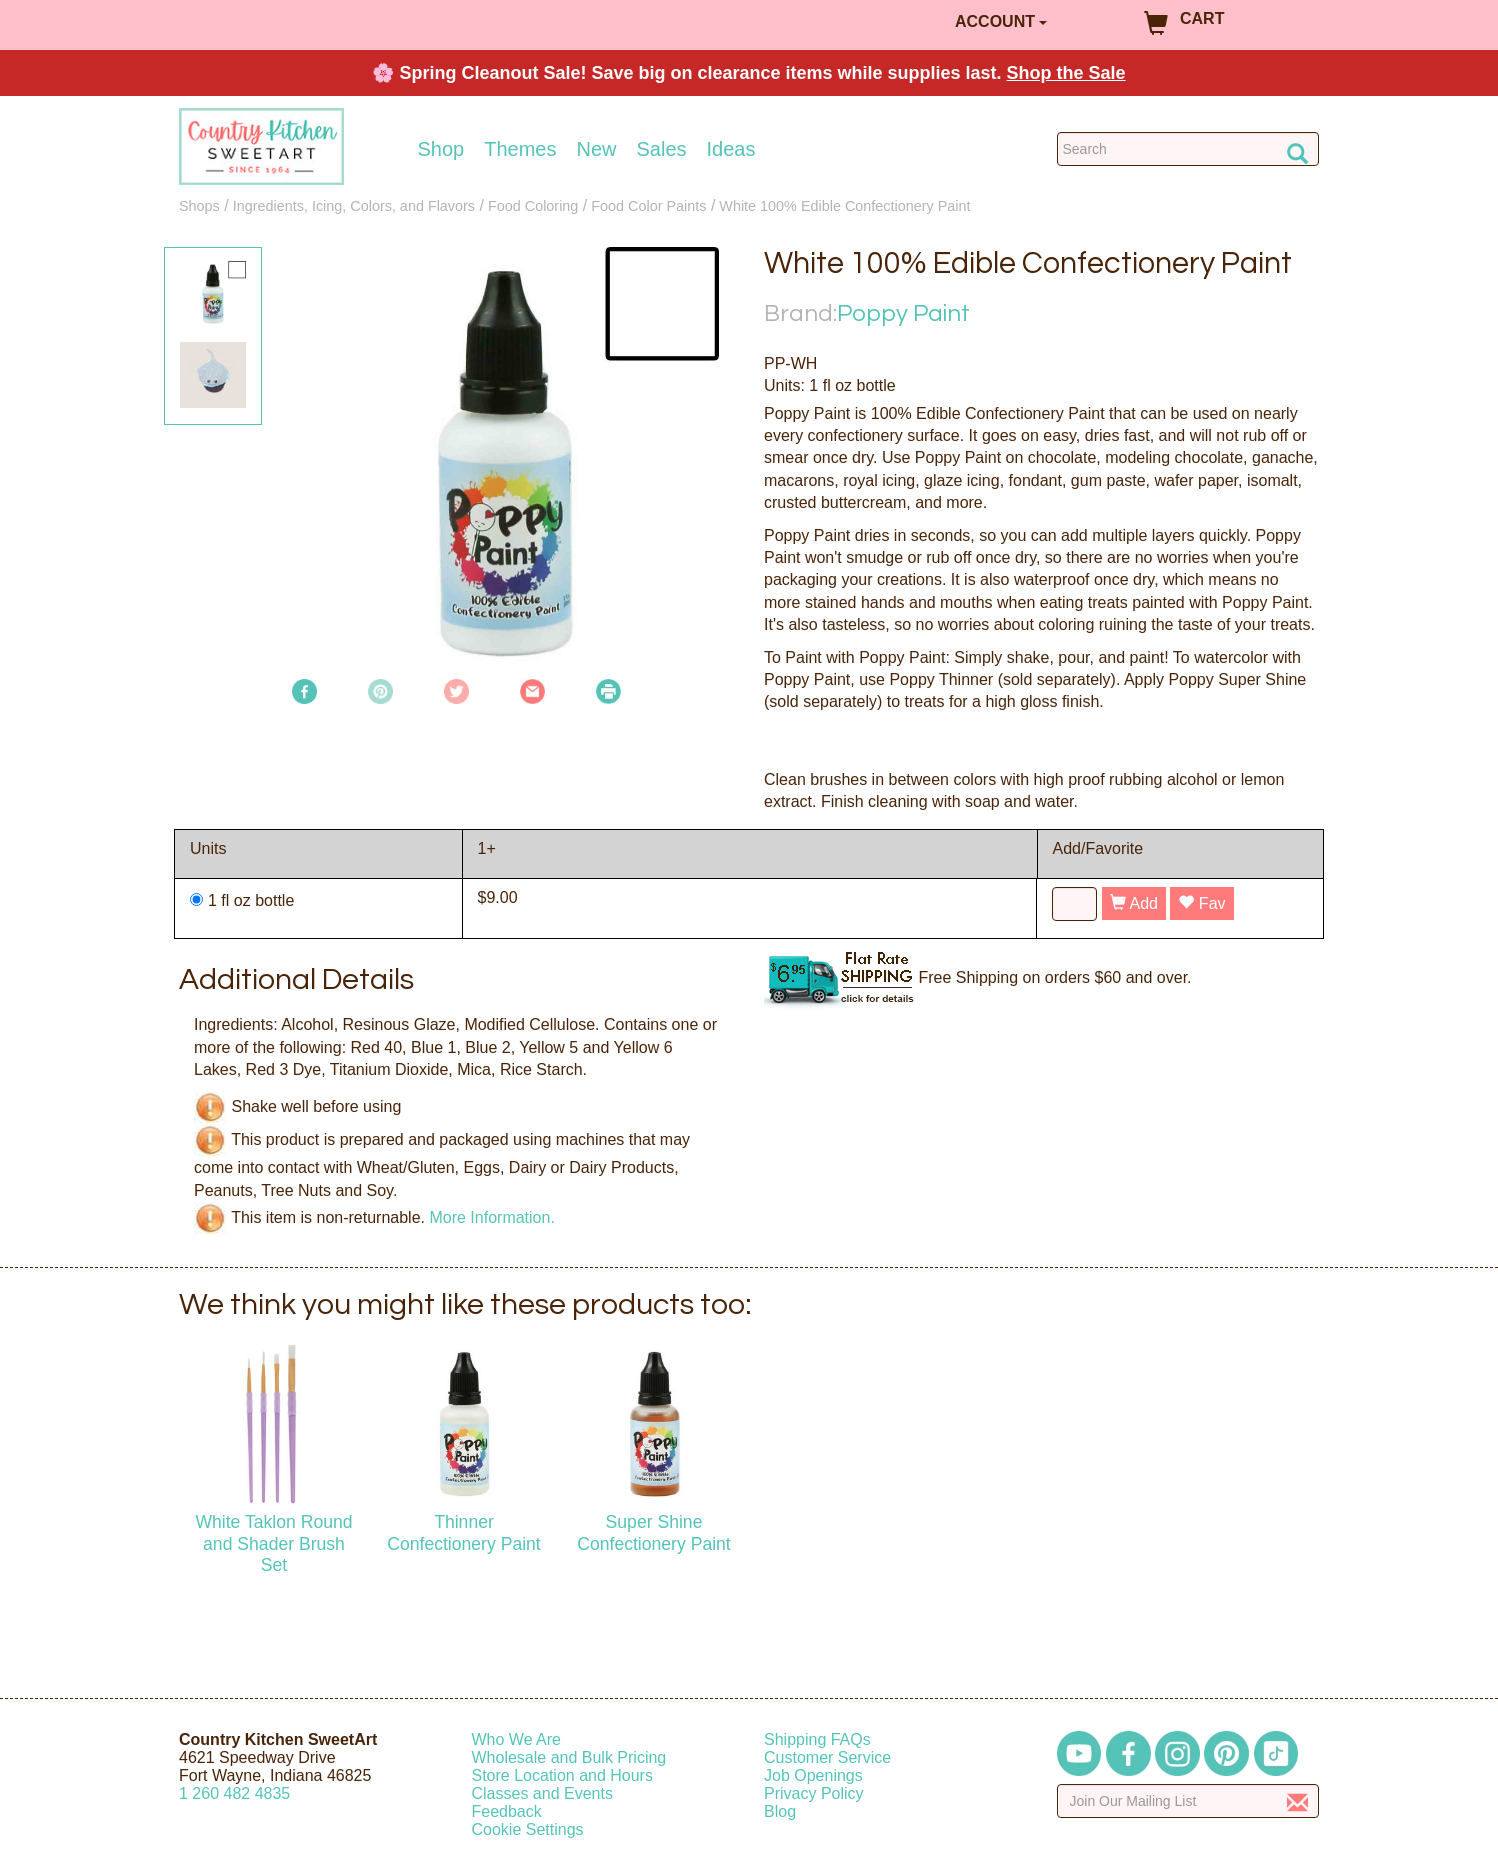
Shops (199, 206)
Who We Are (517, 1739)
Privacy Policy (814, 1793)
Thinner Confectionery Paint (464, 1532)
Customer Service (827, 1757)
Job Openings (813, 1775)
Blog (780, 1811)
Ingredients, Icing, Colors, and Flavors (354, 206)
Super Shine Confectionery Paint (654, 1532)
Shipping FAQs (817, 1739)
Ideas (731, 149)
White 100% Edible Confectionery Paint (844, 206)
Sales (662, 149)
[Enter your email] (1188, 1801)
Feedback (507, 1811)
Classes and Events (542, 1793)
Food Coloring (533, 206)
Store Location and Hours (562, 1775)
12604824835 (234, 1793)
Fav (1201, 903)
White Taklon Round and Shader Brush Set (273, 1543)
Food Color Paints (648, 206)
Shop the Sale (1066, 73)
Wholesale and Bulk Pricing (569, 1757)
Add (1134, 903)
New (596, 149)
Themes (520, 149)
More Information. (491, 1217)
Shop (441, 149)
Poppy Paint (903, 313)
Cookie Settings (528, 1829)
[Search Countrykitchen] (1188, 149)
